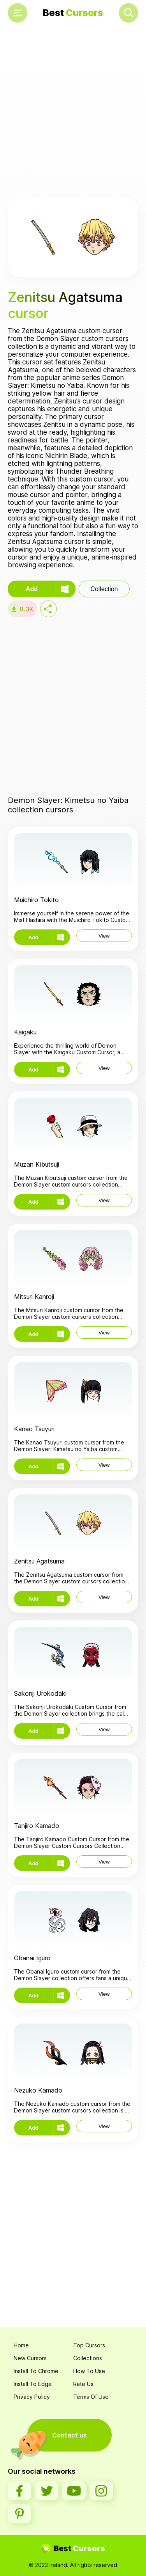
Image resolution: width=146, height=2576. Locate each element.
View (104, 936)
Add (32, 589)
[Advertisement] (73, 112)
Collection (104, 589)
